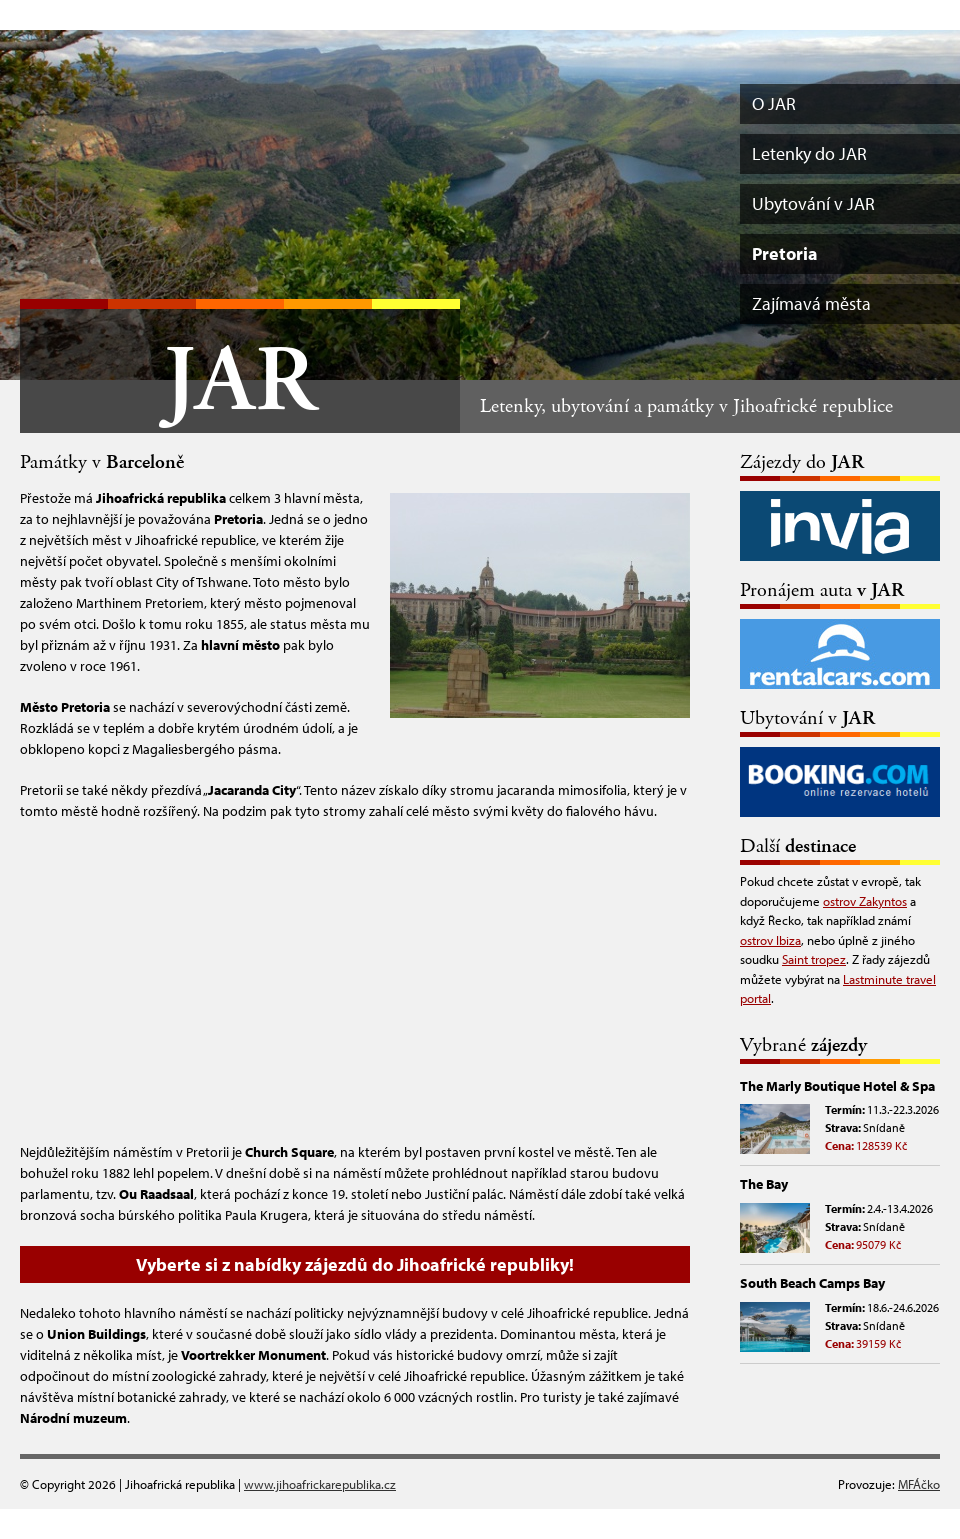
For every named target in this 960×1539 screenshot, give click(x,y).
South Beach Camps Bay (812, 1283)
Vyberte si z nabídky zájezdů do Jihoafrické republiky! (355, 1264)
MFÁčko (919, 1484)
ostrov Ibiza (770, 940)
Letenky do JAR (809, 153)
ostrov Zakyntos (865, 901)
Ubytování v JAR (813, 203)
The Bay (764, 1184)
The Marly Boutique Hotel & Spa (837, 1086)
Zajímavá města (811, 303)
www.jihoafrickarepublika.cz (320, 1484)
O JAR (774, 103)
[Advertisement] (355, 982)
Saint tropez (814, 959)
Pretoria (785, 253)
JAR (240, 382)
